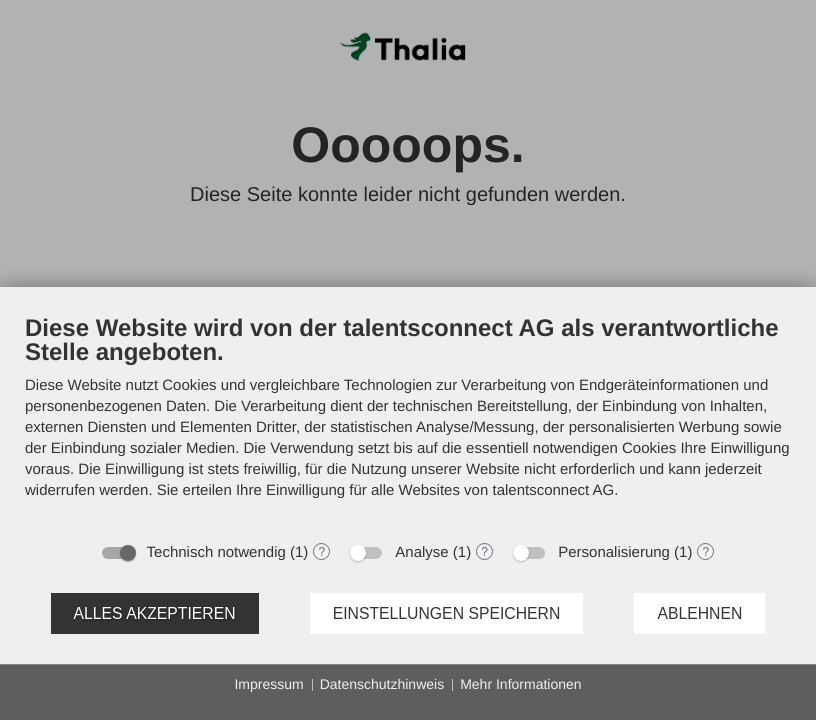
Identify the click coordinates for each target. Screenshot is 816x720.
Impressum (268, 684)
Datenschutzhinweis (382, 684)
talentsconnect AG (553, 490)
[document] (408, 422)
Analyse (421, 552)
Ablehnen (699, 613)
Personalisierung (614, 552)
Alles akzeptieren (155, 613)
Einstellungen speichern (447, 613)
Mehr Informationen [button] (520, 684)
